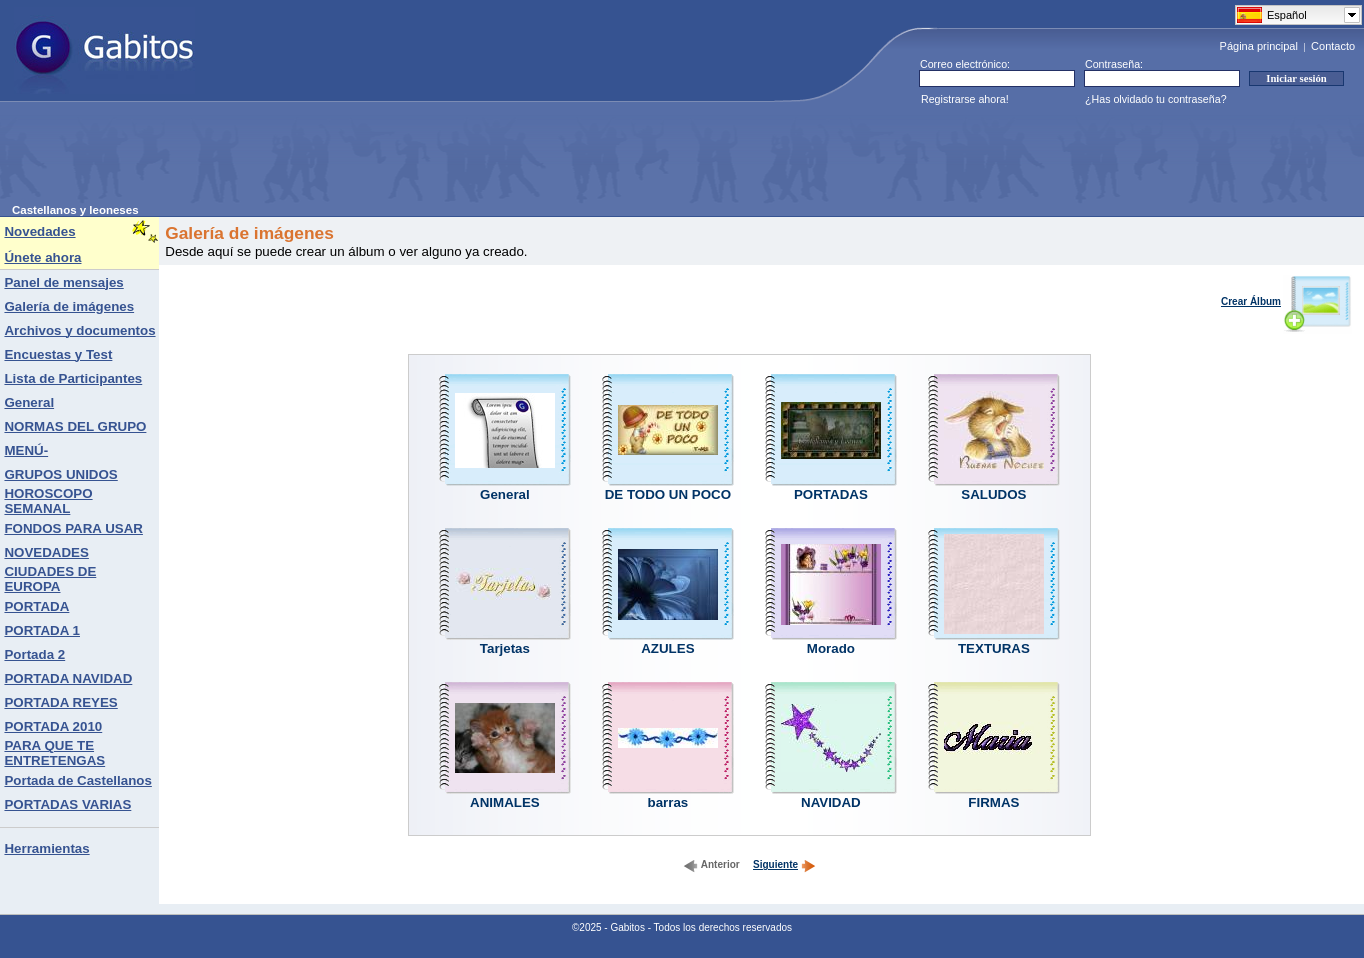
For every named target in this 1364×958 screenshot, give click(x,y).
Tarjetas (505, 648)
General (505, 494)
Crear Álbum (1286, 301)
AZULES (667, 648)
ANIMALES (505, 802)
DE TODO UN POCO (668, 494)
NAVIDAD (831, 802)
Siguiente (784, 864)
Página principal (1259, 46)
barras (668, 802)
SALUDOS (993, 494)
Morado (831, 648)
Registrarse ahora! (965, 99)
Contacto (1333, 46)
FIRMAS (993, 802)
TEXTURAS (994, 648)
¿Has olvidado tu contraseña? (1156, 99)
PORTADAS (831, 494)
